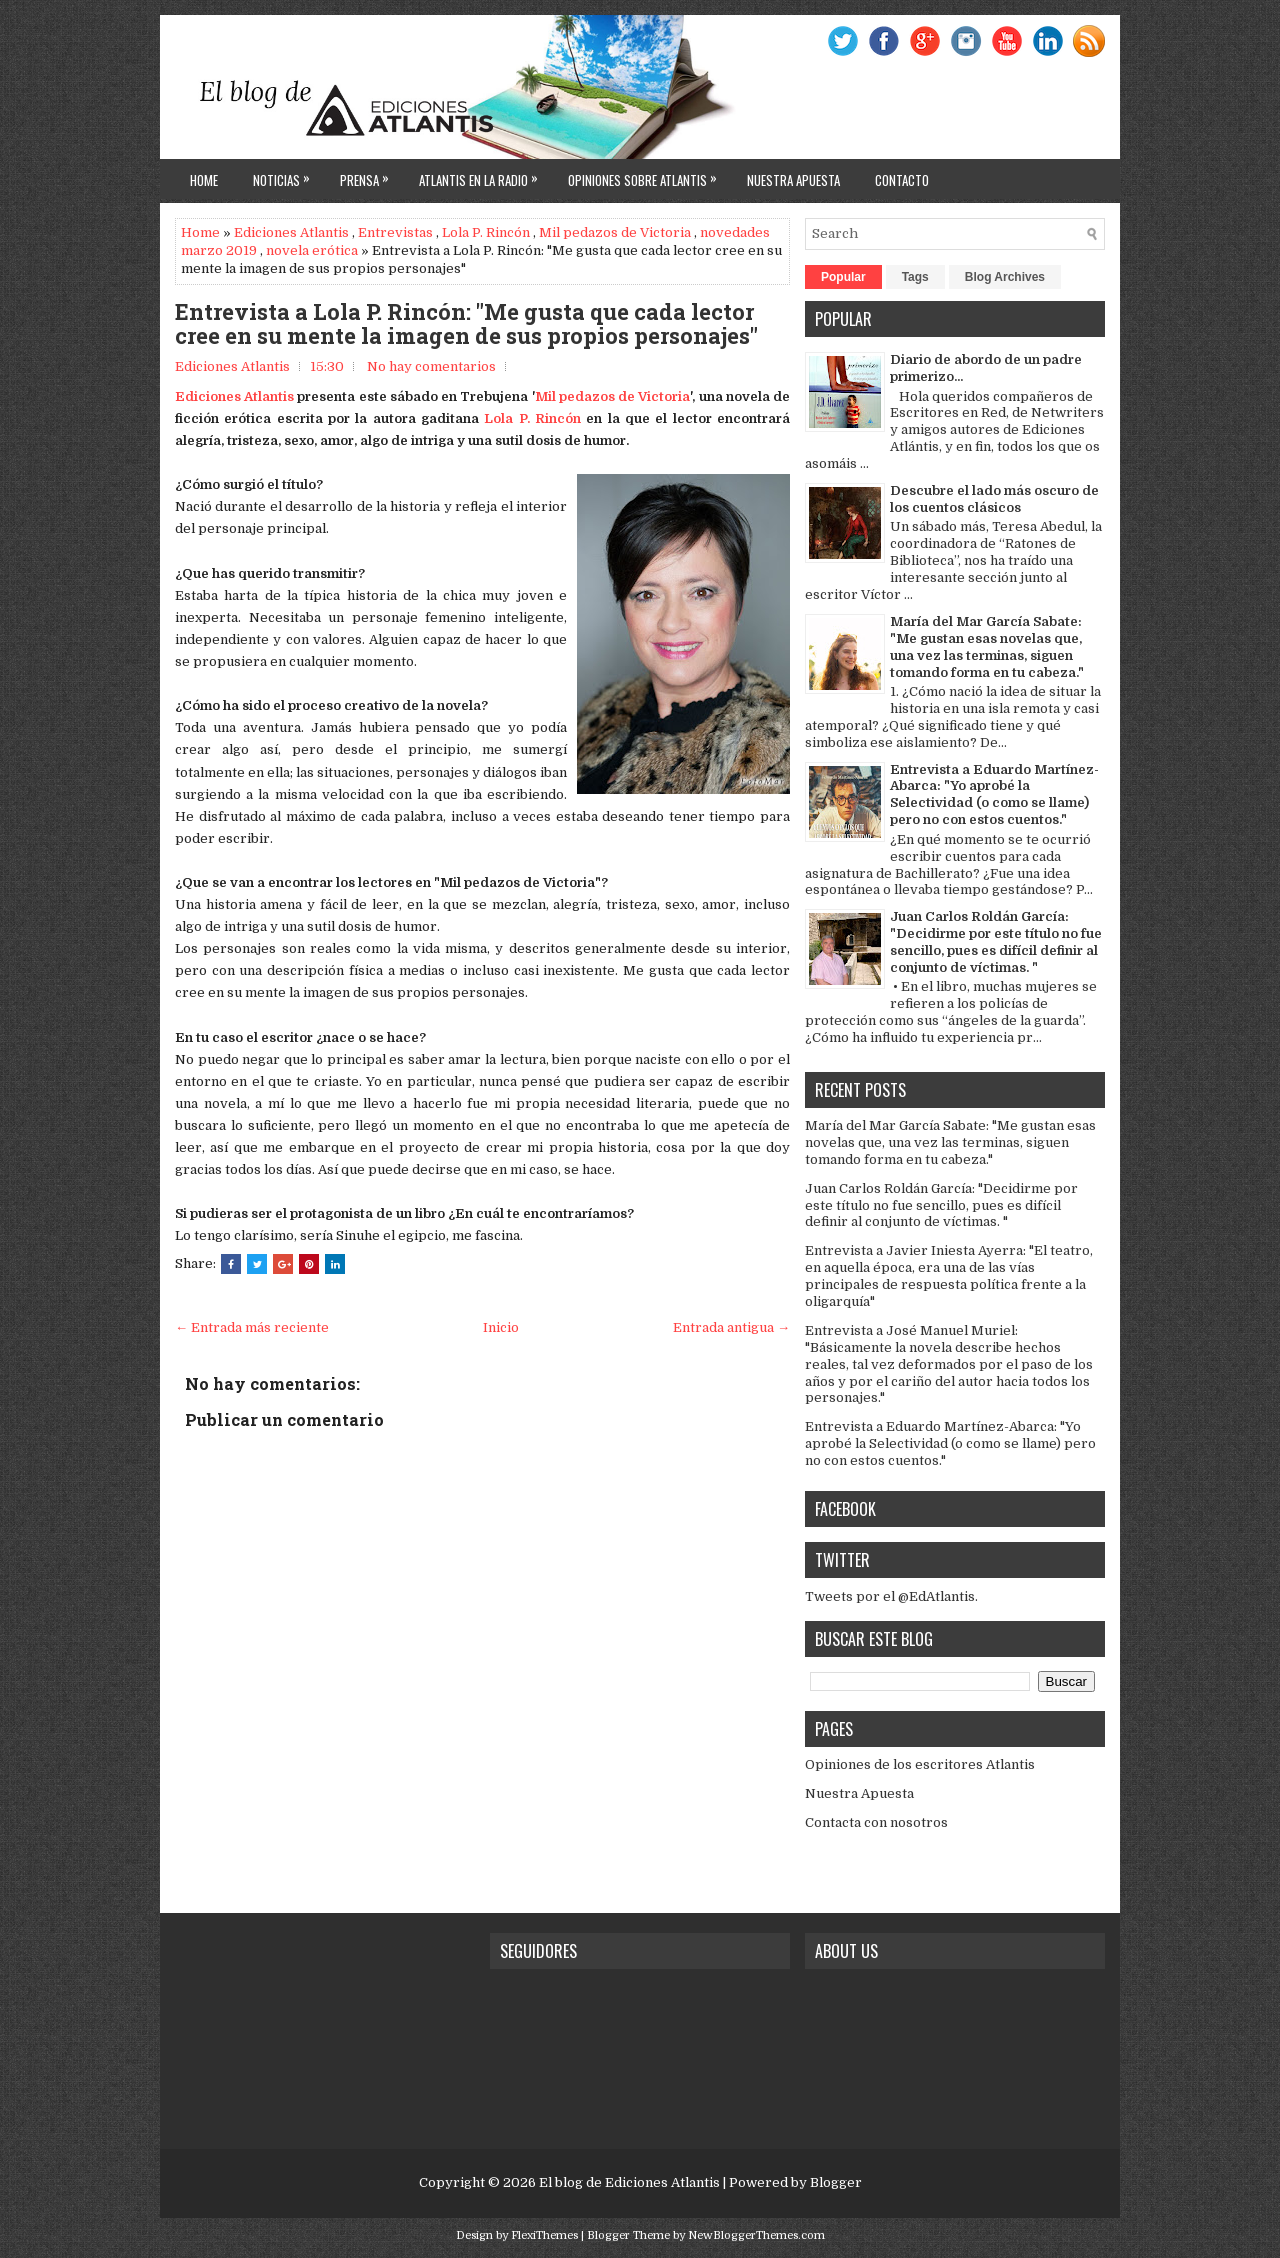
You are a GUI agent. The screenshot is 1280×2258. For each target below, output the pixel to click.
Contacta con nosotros (876, 1822)
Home (204, 180)
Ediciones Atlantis (291, 232)
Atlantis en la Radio (483, 174)
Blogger (836, 2182)
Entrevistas (395, 232)
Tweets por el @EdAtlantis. (891, 1596)
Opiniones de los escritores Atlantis (920, 1764)
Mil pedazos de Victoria (615, 232)
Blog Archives (1005, 277)
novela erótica (312, 250)
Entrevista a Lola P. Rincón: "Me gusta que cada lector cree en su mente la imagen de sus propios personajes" (466, 324)
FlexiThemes (544, 2235)
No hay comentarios (431, 366)
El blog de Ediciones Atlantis (629, 2182)
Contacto (902, 180)
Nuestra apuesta (793, 180)
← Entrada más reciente (252, 1327)
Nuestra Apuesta (859, 1793)
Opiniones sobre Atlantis (647, 174)
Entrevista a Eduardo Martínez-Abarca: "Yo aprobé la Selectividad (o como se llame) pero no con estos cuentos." (994, 795)
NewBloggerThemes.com (756, 2235)
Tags (915, 277)
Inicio (501, 1327)
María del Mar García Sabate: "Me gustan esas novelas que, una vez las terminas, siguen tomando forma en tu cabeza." (987, 647)
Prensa (369, 174)
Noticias (286, 174)
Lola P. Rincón (486, 232)
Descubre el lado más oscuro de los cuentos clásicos (994, 499)
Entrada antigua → (731, 1327)
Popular (843, 277)
